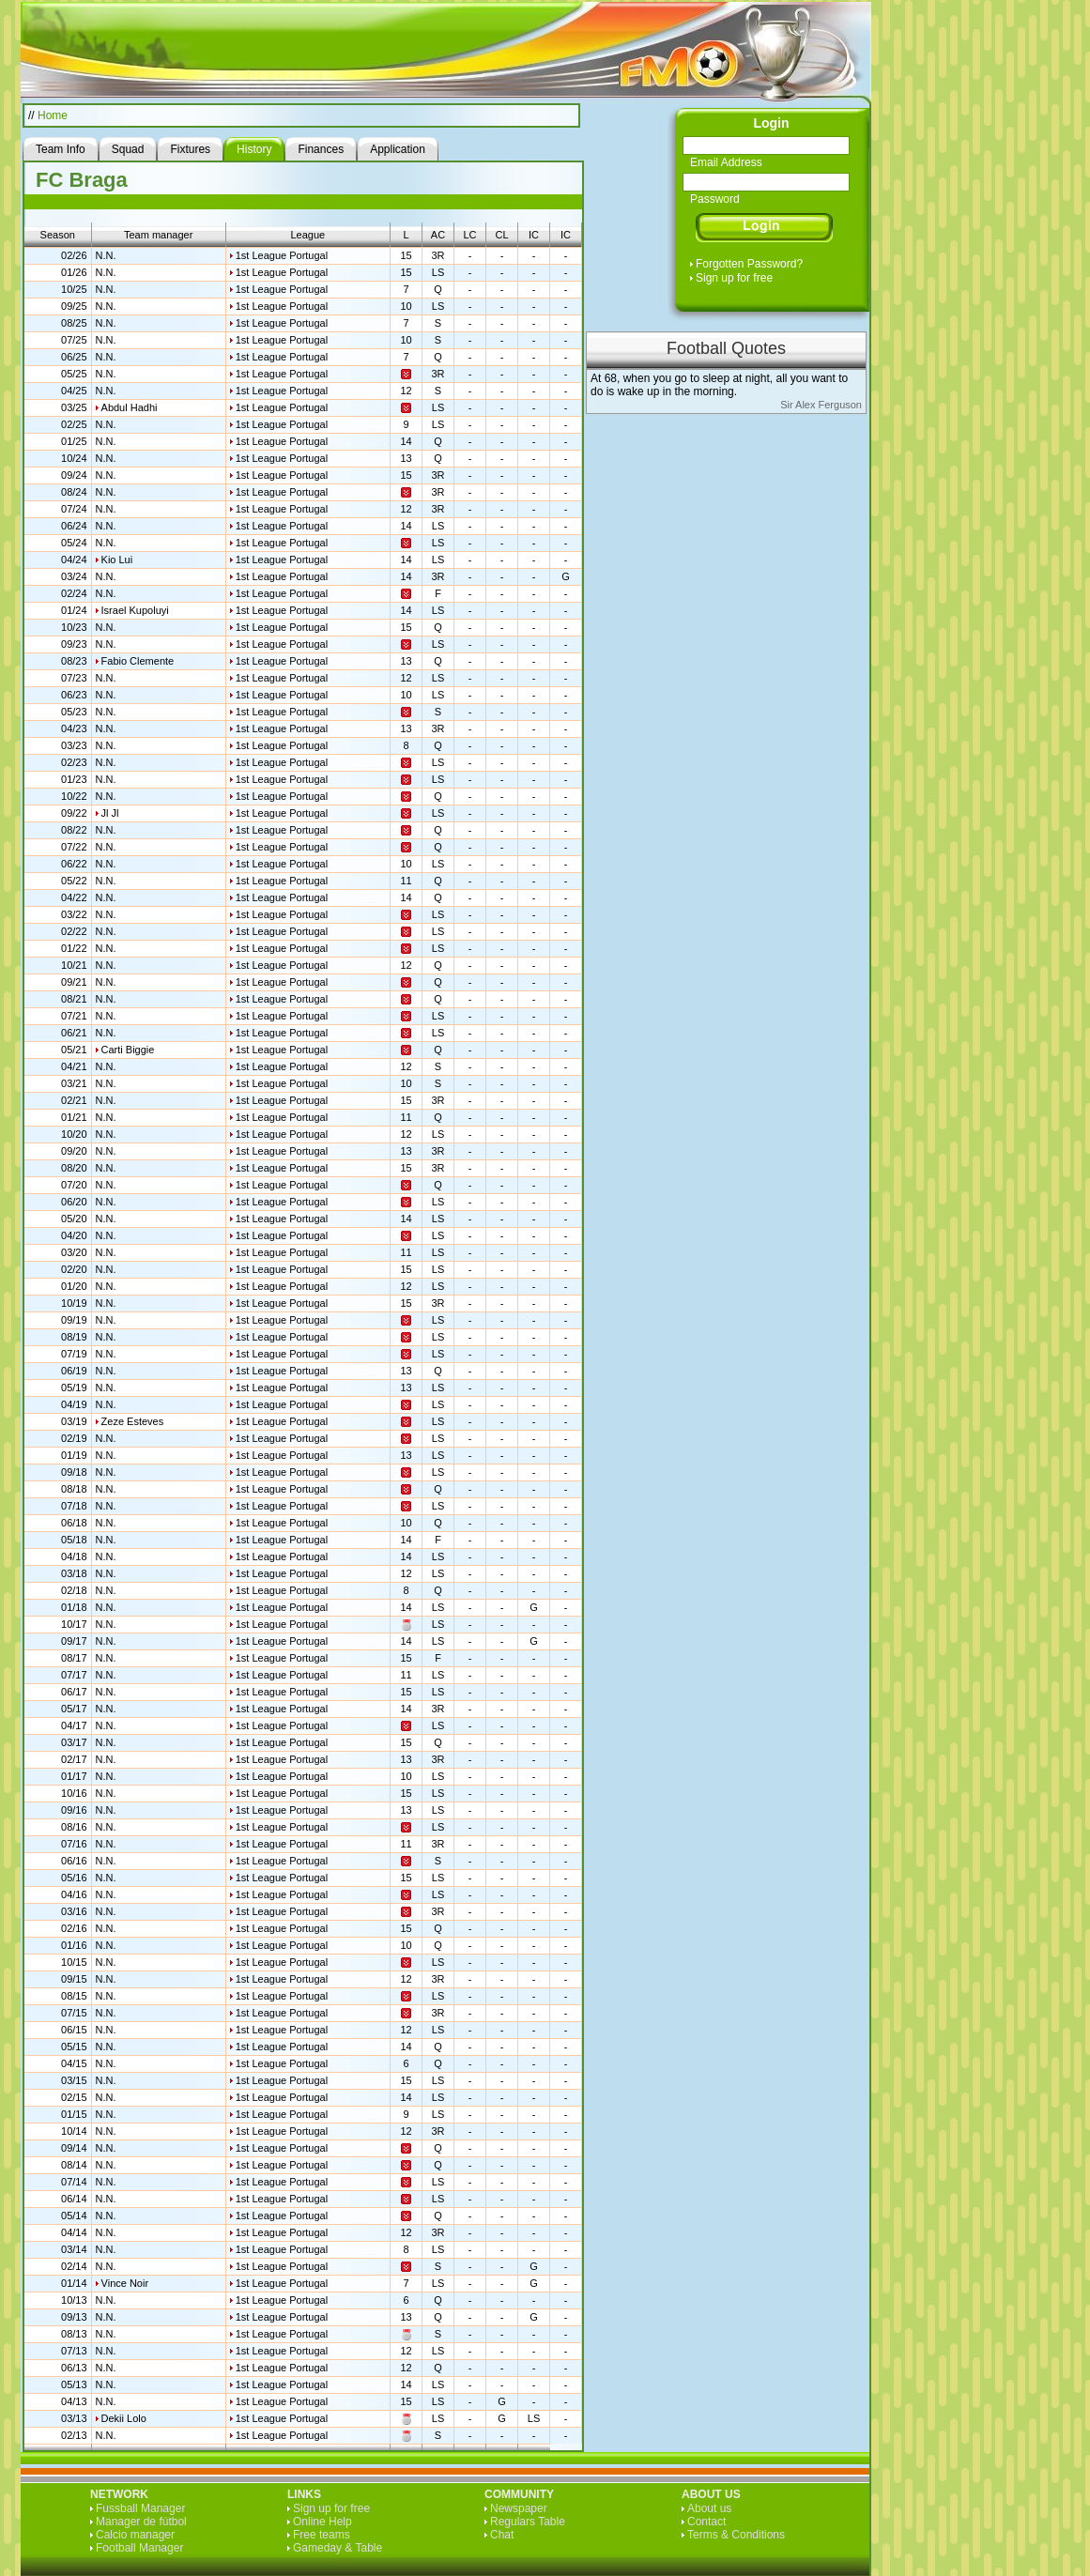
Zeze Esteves (132, 1421)
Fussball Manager (140, 2508)
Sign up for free (734, 277)
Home (53, 115)
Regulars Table (527, 2521)
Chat (502, 2534)
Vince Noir (125, 2283)
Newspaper (518, 2508)
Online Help (322, 2521)
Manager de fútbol (141, 2521)
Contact (706, 2521)
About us (709, 2508)
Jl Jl (110, 813)
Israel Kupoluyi (135, 610)
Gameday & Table (337, 2547)
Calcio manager (135, 2534)
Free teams (321, 2534)
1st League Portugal (282, 255)
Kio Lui (117, 559)
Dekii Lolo (123, 2418)
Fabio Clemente (138, 661)
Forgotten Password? (749, 263)
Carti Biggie (128, 1049)
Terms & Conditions (736, 2534)
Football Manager (139, 2547)
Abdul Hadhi (129, 407)
